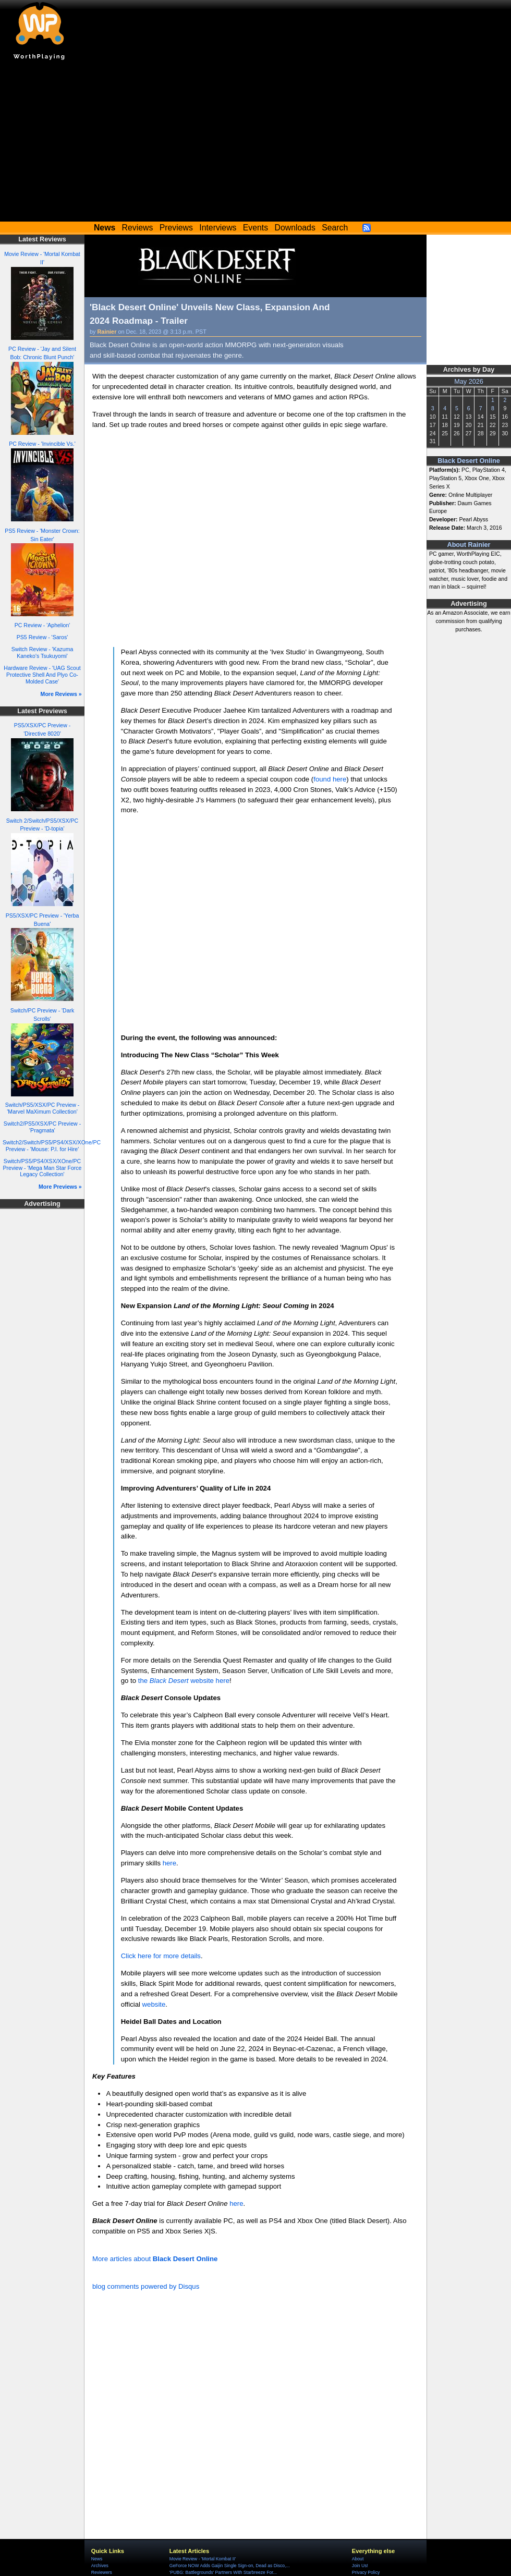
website (154, 2004)
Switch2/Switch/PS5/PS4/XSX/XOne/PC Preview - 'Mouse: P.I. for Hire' (52, 1145)
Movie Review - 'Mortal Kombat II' (202, 2558)
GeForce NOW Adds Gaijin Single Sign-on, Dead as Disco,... (229, 2565)
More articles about (154, 2259)
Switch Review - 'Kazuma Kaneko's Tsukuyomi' (42, 652)
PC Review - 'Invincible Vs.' (42, 444)
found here (329, 779)
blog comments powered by (145, 2286)
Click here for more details (161, 1956)
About (357, 2558)
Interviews (217, 227)
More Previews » (60, 1186)
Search (335, 227)
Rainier (107, 331)
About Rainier (469, 544)
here (169, 1863)
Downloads (295, 227)
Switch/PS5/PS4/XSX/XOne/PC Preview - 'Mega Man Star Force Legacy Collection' (42, 1167)
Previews (176, 227)
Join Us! (360, 2565)
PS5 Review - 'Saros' (42, 637)
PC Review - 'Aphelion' (42, 625)
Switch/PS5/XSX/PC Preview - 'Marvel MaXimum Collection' (42, 1108)
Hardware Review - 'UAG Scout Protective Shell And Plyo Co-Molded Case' (42, 674)
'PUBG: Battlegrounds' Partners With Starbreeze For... (223, 2572)
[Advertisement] (255, 143)
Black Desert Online (468, 461)
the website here (183, 1680)
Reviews (137, 227)
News (96, 2558)
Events (255, 227)
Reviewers (101, 2572)
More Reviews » (61, 694)
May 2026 (468, 381)
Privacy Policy (366, 2572)
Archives (99, 2565)
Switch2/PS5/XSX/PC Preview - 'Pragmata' (42, 1126)
